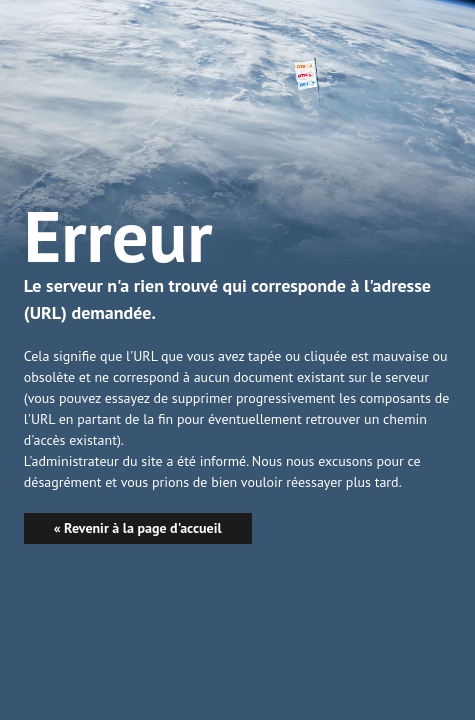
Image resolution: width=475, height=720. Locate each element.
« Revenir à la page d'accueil (138, 528)
